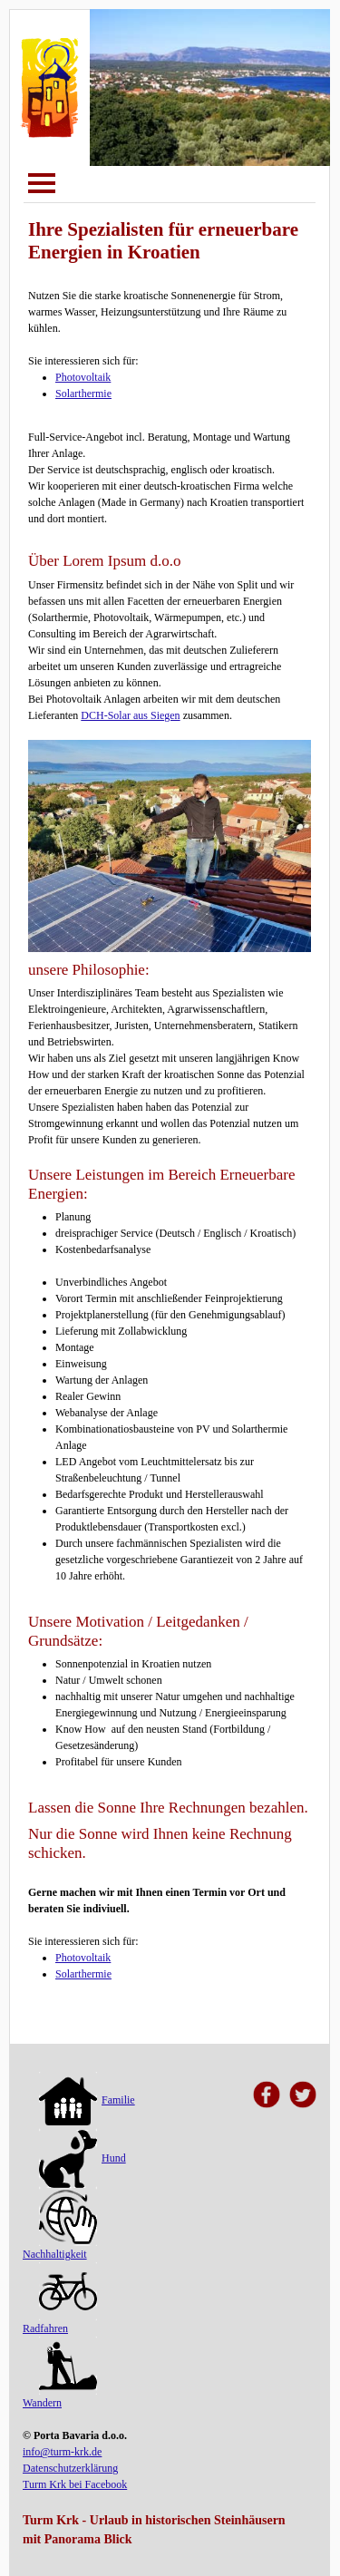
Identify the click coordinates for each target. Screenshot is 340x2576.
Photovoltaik (83, 377)
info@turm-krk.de (62, 2451)
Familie (87, 2100)
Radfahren (60, 2301)
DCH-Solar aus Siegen (130, 715)
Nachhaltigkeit (60, 2226)
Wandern (60, 2375)
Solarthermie (83, 393)
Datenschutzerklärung (70, 2468)
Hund (82, 2158)
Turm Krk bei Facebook (75, 2484)
